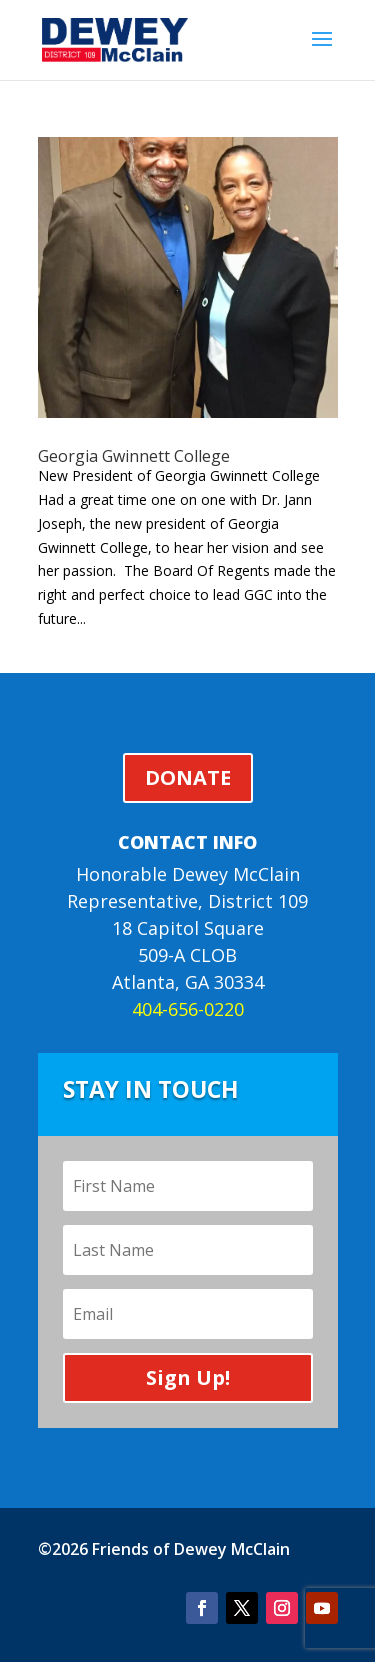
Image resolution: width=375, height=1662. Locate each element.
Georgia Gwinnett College (134, 456)
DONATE (188, 777)
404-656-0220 (188, 1009)
